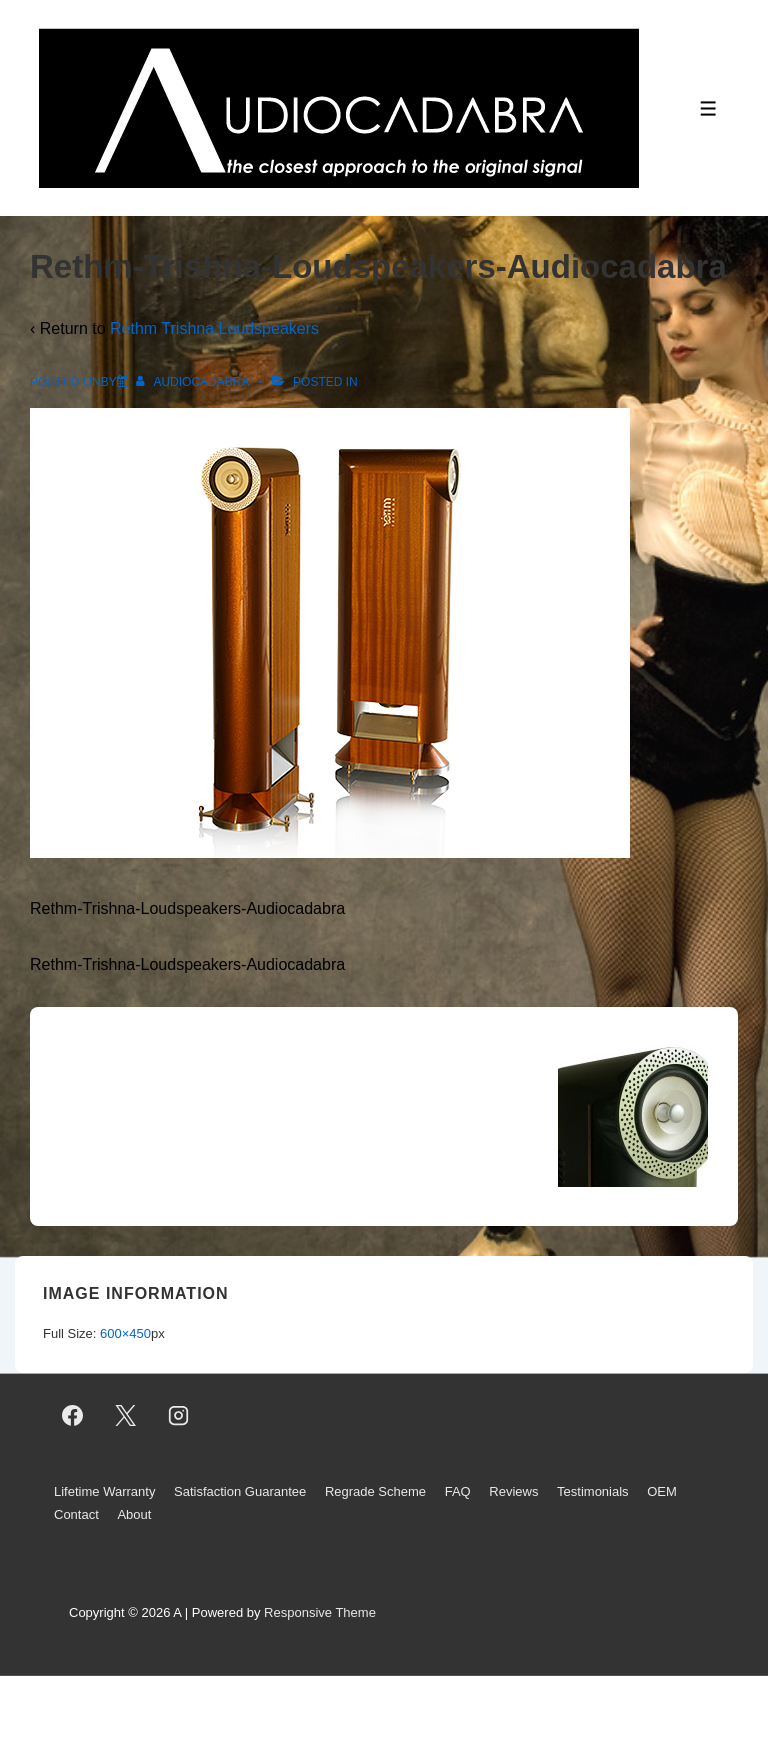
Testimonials (593, 1491)
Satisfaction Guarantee (240, 1491)
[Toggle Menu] (708, 108)
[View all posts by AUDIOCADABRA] (194, 382)
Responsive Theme (320, 1612)
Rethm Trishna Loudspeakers (214, 328)
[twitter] (126, 1415)
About (134, 1514)
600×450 (125, 1333)
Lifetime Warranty (104, 1491)
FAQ (458, 1491)
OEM (662, 1491)
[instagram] (179, 1415)
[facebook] (73, 1415)
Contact (76, 1514)
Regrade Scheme (375, 1491)
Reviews (513, 1491)
